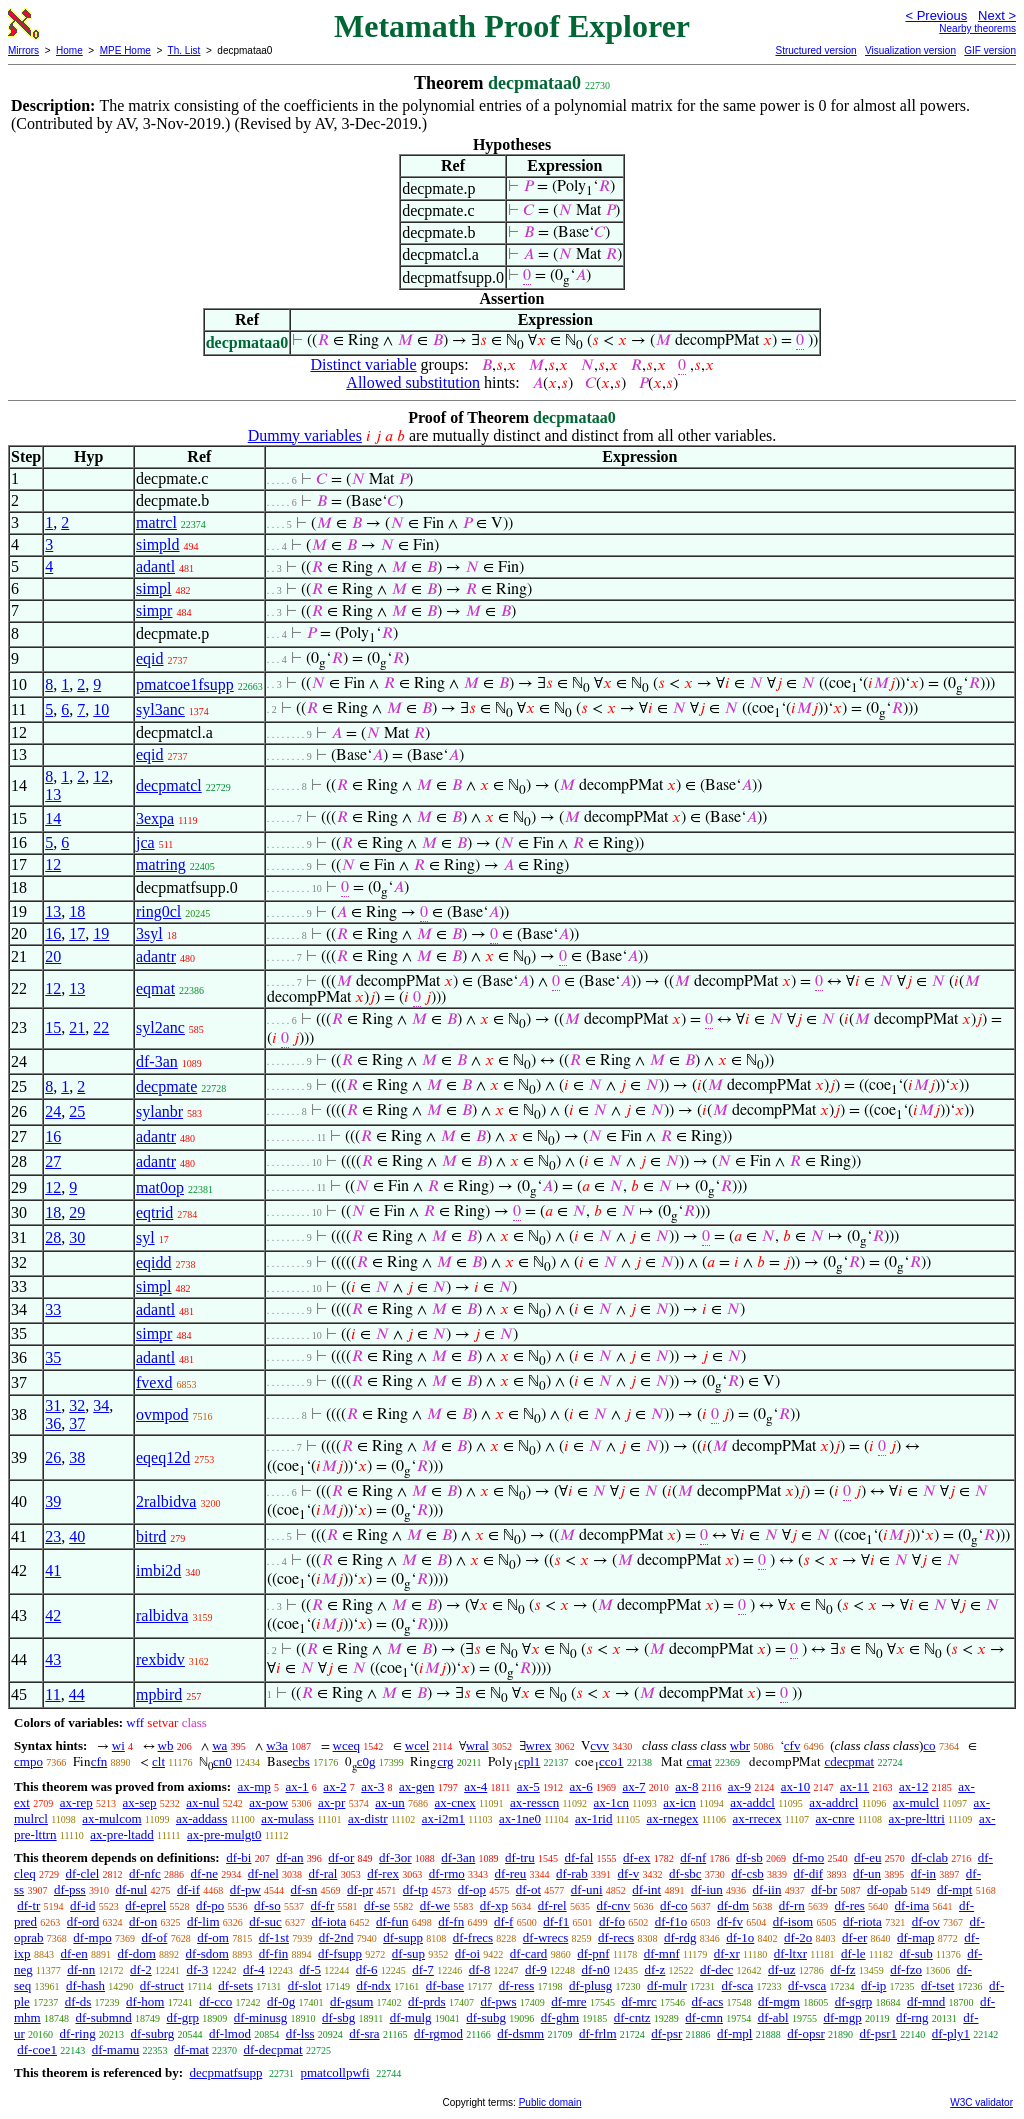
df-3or (395, 1857)
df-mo (808, 1857)
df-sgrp (854, 2001)
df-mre (568, 2001)
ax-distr (368, 1818)
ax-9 (739, 1786)
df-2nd (336, 1937)
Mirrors (23, 50)
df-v (629, 1873)
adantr (156, 956)
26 (53, 1457)
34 (101, 1405)
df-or (341, 1857)
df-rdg (680, 1937)
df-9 (536, 1969)
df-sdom (207, 1953)
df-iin (767, 1889)
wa (219, 1745)
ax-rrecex (756, 1818)
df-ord (83, 1921)
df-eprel (145, 1905)
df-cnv (613, 1905)
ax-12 (914, 1786)
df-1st (274, 1937)
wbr (740, 1745)
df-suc (265, 1921)
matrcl (156, 522)
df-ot (528, 1889)
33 (53, 1309)
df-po (210, 1905)
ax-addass (201, 1818)
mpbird (159, 1694)
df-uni (587, 1889)
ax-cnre (835, 1818)
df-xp (494, 1905)
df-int (646, 1889)
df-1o (740, 1937)
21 (77, 1027)
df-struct (162, 1985)
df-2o (798, 1937)
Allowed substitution (413, 382)
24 (53, 1111)
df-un (867, 1873)
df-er (854, 1937)
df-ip (873, 1985)
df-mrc (638, 2001)
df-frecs (473, 1937)
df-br (824, 1889)
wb (166, 1745)
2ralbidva (166, 1501)
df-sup (408, 1953)
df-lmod (230, 2033)
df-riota (862, 1921)
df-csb (747, 1873)
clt (158, 1761)
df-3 (198, 1969)
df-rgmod (438, 2033)
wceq (346, 1745)
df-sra (364, 2033)
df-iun (707, 1889)
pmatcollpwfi (334, 2072)
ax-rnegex (672, 1818)
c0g (366, 1761)
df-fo (612, 1921)
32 (77, 1405)
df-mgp (842, 2017)
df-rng (912, 2017)
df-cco (215, 2001)
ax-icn (679, 1802)
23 (53, 1536)
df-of (154, 1937)
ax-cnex (455, 1802)
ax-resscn (534, 1802)
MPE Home (125, 50)
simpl (154, 588)
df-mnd (926, 2001)
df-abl (773, 2017)
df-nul (131, 1889)
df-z (654, 1969)
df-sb (749, 1857)
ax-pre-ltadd (122, 1834)
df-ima (912, 1905)
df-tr (28, 1905)
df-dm (733, 1905)
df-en (73, 1953)
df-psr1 (879, 2033)
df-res (850, 1905)
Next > (997, 15)
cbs (301, 1761)
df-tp (415, 1889)
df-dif (809, 1873)
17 (77, 933)
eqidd (154, 1262)
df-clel (82, 1873)
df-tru (520, 1857)
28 (53, 1237)
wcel (417, 1745)
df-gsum (351, 2001)
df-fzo (906, 1969)
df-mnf (662, 1953)
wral (477, 1745)
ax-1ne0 (520, 1818)
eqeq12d (163, 1457)
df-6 (367, 1969)
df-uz (781, 1969)
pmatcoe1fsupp (185, 684)
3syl (149, 933)
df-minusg (260, 2017)
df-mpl (734, 2033)
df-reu (511, 1873)
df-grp (183, 2017)
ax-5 (528, 1786)
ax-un (390, 1802)
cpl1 (529, 1761)
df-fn (451, 1921)
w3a (277, 1745)
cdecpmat (849, 1761)
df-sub (916, 1953)
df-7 (423, 1969)
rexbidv (160, 1659)
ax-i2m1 (443, 1818)
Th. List (184, 50)
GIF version (990, 50)
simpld (158, 544)
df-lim (203, 1921)
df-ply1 (951, 2033)
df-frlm (598, 2033)
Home (69, 50)
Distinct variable (363, 364)
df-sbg (338, 2017)
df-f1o (671, 1921)
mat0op (160, 1187)
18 (77, 911)
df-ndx (373, 1985)
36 (53, 1423)
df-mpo (92, 1937)
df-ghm (560, 2017)
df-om (213, 1937)
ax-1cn (611, 1802)
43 (53, 1659)
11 (52, 1694)
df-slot (305, 1985)
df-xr (727, 1953)
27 (53, 1161)
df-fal (578, 1857)
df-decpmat (273, 2049)
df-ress (516, 1985)
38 (77, 1457)
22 (101, 1027)
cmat (698, 1761)
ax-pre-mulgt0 (224, 1834)
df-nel (263, 1873)
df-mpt (954, 1889)
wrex (539, 1745)
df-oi (467, 1953)
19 (101, 933)
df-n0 (595, 1969)
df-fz (842, 1969)
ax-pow (268, 1802)
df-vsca (807, 1985)
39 (53, 1501)
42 (53, 1615)
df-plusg (590, 1985)
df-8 (480, 1969)
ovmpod (162, 1414)
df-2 (141, 1969)
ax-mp (254, 1786)
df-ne (204, 1873)
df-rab (572, 1873)
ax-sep (140, 1802)
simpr (154, 610)
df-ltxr (790, 1953)
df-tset (937, 1985)
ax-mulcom (111, 1818)
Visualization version (910, 50)
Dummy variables (305, 435)
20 (53, 956)
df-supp (403, 1937)
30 (77, 1237)
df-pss (70, 1889)
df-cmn (704, 2017)
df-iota (329, 1921)
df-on (143, 1921)
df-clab (929, 1857)
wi (118, 1745)
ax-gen (416, 1786)
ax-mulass (287, 1818)
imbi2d (158, 1570)
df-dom (137, 1953)
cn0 (222, 1761)
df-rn (792, 1905)
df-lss (300, 2033)
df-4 (254, 1969)
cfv (792, 1745)
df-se (377, 1905)
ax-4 (475, 1786)
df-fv (730, 1921)
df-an (289, 1857)
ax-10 (796, 1786)
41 (53, 1570)
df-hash (85, 1985)
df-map (916, 1937)
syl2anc (160, 1027)
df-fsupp (340, 1953)
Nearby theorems (977, 28)
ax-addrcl (833, 1802)
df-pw (245, 1889)
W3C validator (981, 2102)
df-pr (360, 1889)
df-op (472, 1889)
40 (77, 1536)
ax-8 (686, 1786)
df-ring (78, 2033)
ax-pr (331, 1802)
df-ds (78, 2001)
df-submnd (103, 2017)
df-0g (281, 2001)
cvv (599, 1745)
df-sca (738, 1985)
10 (101, 709)
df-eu (867, 1857)
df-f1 (556, 1921)
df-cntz (632, 2017)
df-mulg (411, 2017)
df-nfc (145, 1873)
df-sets (235, 1985)
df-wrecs (545, 1937)
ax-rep (76, 1802)
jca (145, 842)
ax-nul (202, 1802)
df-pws (498, 2001)
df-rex (383, 1873)
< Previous (936, 15)
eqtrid (154, 1212)
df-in (923, 1873)
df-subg (486, 2017)
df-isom (793, 1921)
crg (445, 1761)
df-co (673, 1905)
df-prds (427, 2001)
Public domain (550, 2102)
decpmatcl (169, 785)
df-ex (636, 1857)
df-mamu (116, 2049)
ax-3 (372, 1786)
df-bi (238, 1857)
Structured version (815, 50)
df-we (435, 1905)
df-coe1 (37, 2049)
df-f (504, 1921)
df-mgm (779, 2001)
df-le (853, 1953)
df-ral (323, 1873)
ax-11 (854, 1786)
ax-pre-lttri (917, 1818)
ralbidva (162, 1615)
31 (53, 1405)
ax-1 (297, 1786)
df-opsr (806, 2033)
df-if (188, 1889)
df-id (82, 1905)
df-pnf (593, 1953)
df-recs (616, 1937)
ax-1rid (594, 1818)
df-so (267, 1905)
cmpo (28, 1761)
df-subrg (152, 2033)
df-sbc (685, 1873)
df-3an (157, 1061)
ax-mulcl (916, 1802)
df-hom (145, 2001)
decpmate (166, 1086)
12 (101, 776)
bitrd (151, 1536)
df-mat (191, 2049)
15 (53, 1027)
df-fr (322, 1905)
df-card (529, 1953)
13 (53, 794)
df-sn (304, 1889)
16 (53, 933)
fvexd (154, 1382)
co (929, 1745)
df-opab (887, 1889)
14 (53, 818)
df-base (445, 1985)
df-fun (392, 1921)
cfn (99, 1761)
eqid (150, 658)
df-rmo (447, 1873)
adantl (155, 566)
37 (77, 1423)
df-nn (81, 1969)
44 (77, 1694)
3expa (155, 818)
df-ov (926, 1921)
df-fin (274, 1953)
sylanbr (159, 1111)
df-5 (310, 1969)
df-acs (708, 2001)
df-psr (666, 2033)
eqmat (155, 988)
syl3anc (160, 709)
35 (53, 1357)
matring (161, 864)
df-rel (552, 1905)
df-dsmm (520, 2033)
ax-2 (334, 1786)
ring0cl (158, 911)
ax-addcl (752, 1802)
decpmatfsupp (225, 2072)
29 (77, 1212)
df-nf (693, 1857)
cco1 (611, 1761)
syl (145, 1237)
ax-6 (581, 1786)
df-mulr (667, 1985)
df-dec (716, 1969)
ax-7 (633, 1786)
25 (77, 1111)
